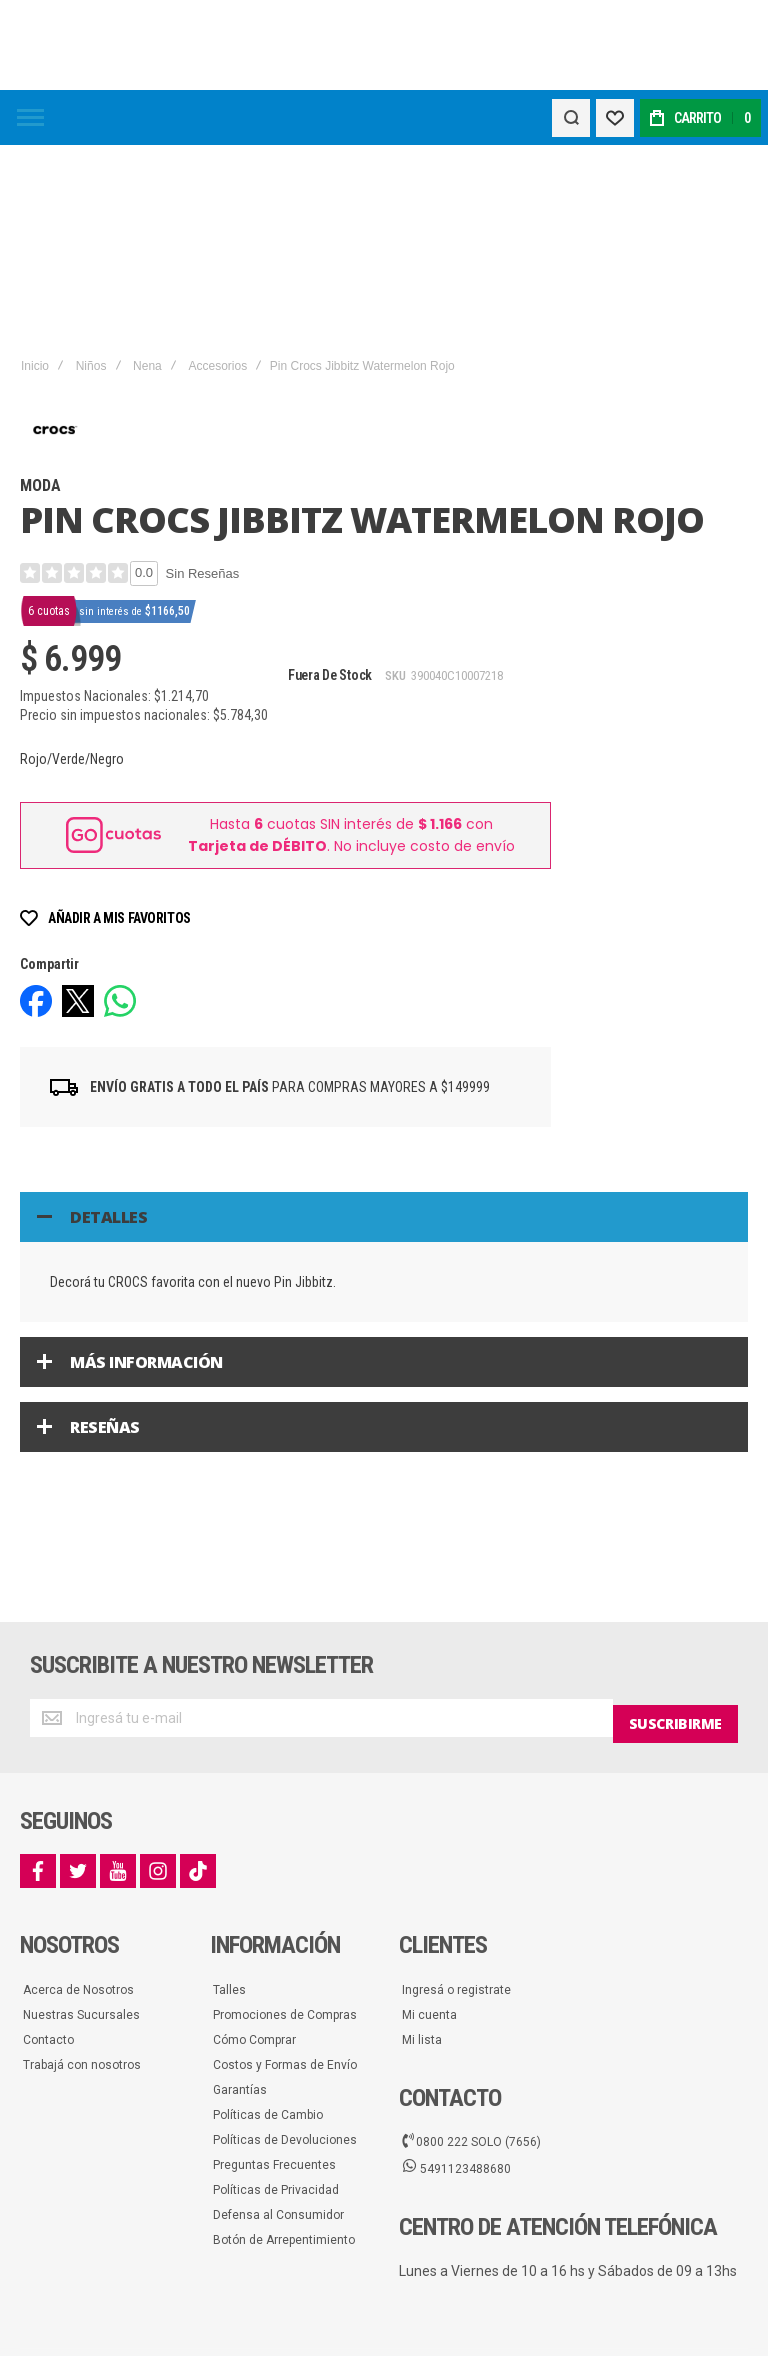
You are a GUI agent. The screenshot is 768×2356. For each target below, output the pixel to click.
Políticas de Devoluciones (285, 1941)
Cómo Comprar (254, 1841)
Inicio (35, 174)
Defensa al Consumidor (278, 2016)
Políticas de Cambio (268, 1916)
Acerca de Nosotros (78, 1791)
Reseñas (105, 1235)
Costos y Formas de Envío (285, 1866)
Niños (91, 174)
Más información (146, 1170)
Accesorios (217, 174)
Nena (147, 174)
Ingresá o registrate (456, 1791)
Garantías (240, 1891)
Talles (229, 1791)
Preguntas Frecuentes (274, 1966)
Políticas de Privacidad (276, 1991)
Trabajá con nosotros (82, 1866)
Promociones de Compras (285, 1816)
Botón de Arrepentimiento (284, 2041)
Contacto (48, 1841)
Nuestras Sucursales (81, 1816)
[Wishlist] (612, 118)
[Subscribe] (675, 1526)
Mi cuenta (429, 1816)
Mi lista (422, 1841)
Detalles (108, 1025)
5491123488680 (456, 1970)
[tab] (384, 1025)
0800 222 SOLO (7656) (471, 1943)
